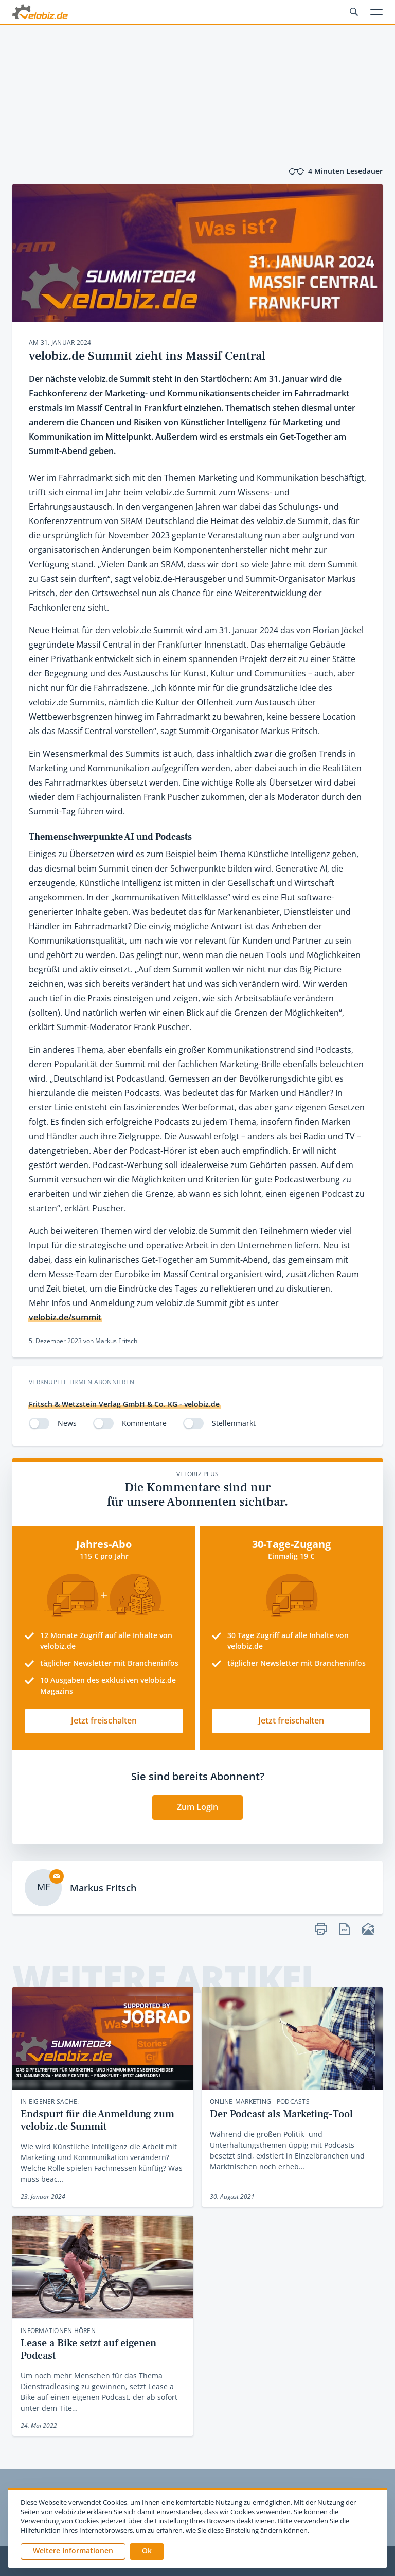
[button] (147, 2551)
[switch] (39, 1423)
